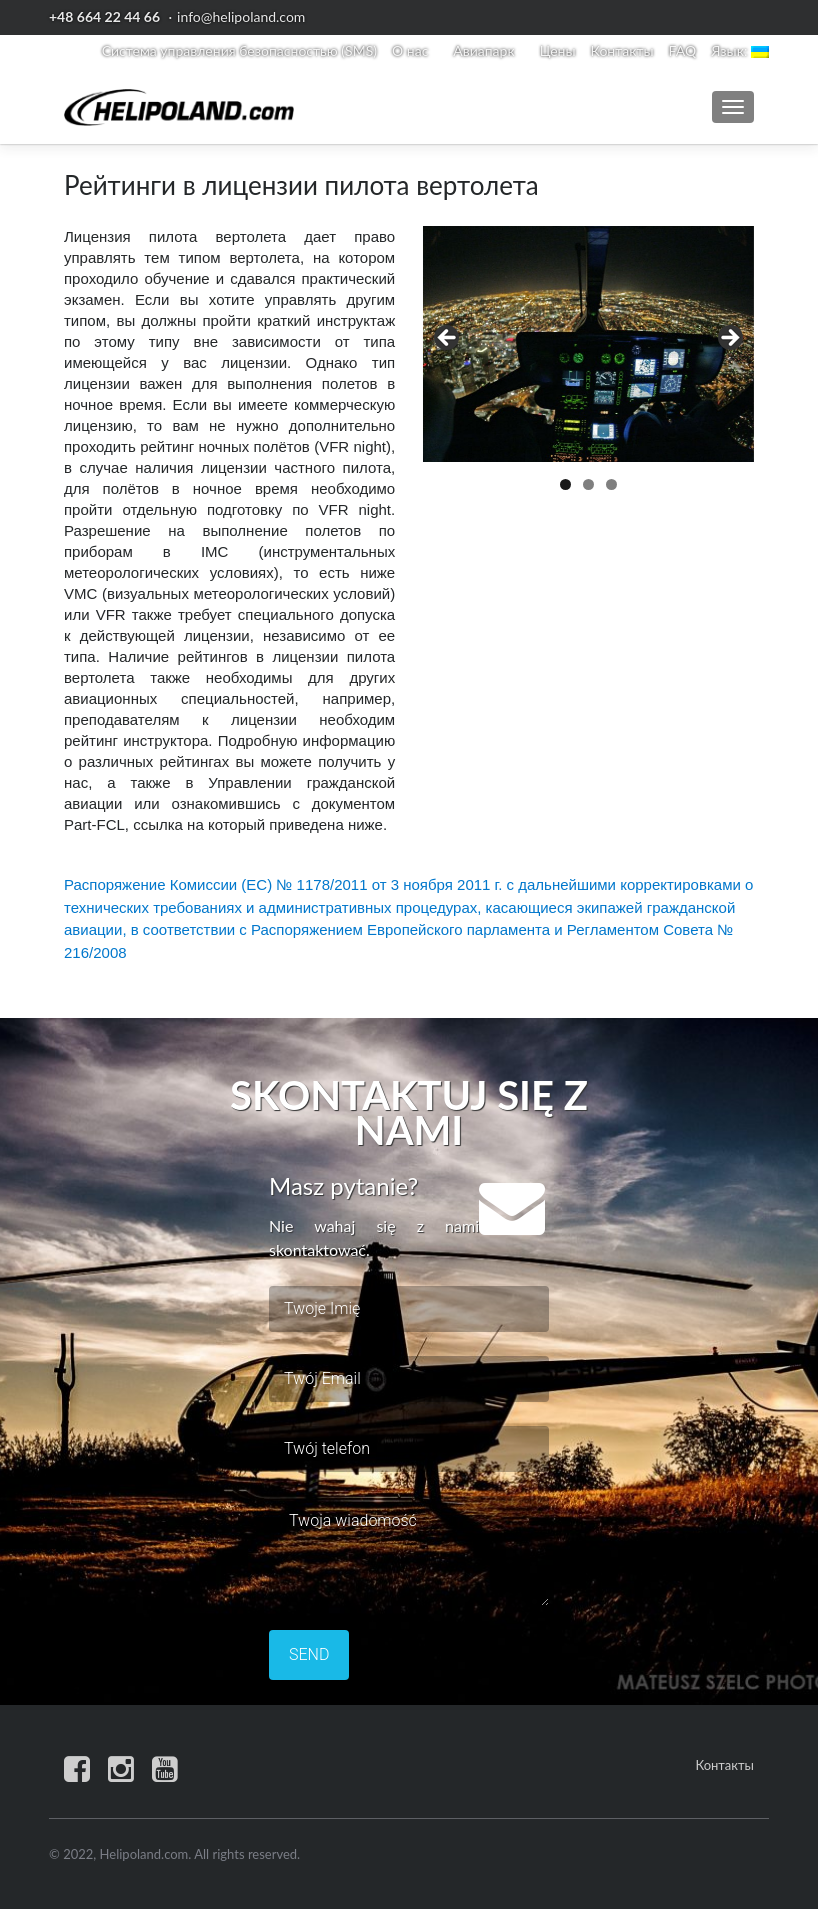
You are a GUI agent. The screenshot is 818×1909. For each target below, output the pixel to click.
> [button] (729, 339)
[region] (588, 344)
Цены (558, 50)
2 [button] (588, 484)
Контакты (622, 50)
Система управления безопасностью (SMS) (239, 50)
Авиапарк (483, 50)
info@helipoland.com (241, 16)
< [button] (448, 339)
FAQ (683, 50)
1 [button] (565, 484)
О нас (410, 50)
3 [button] (611, 484)
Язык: (740, 50)
